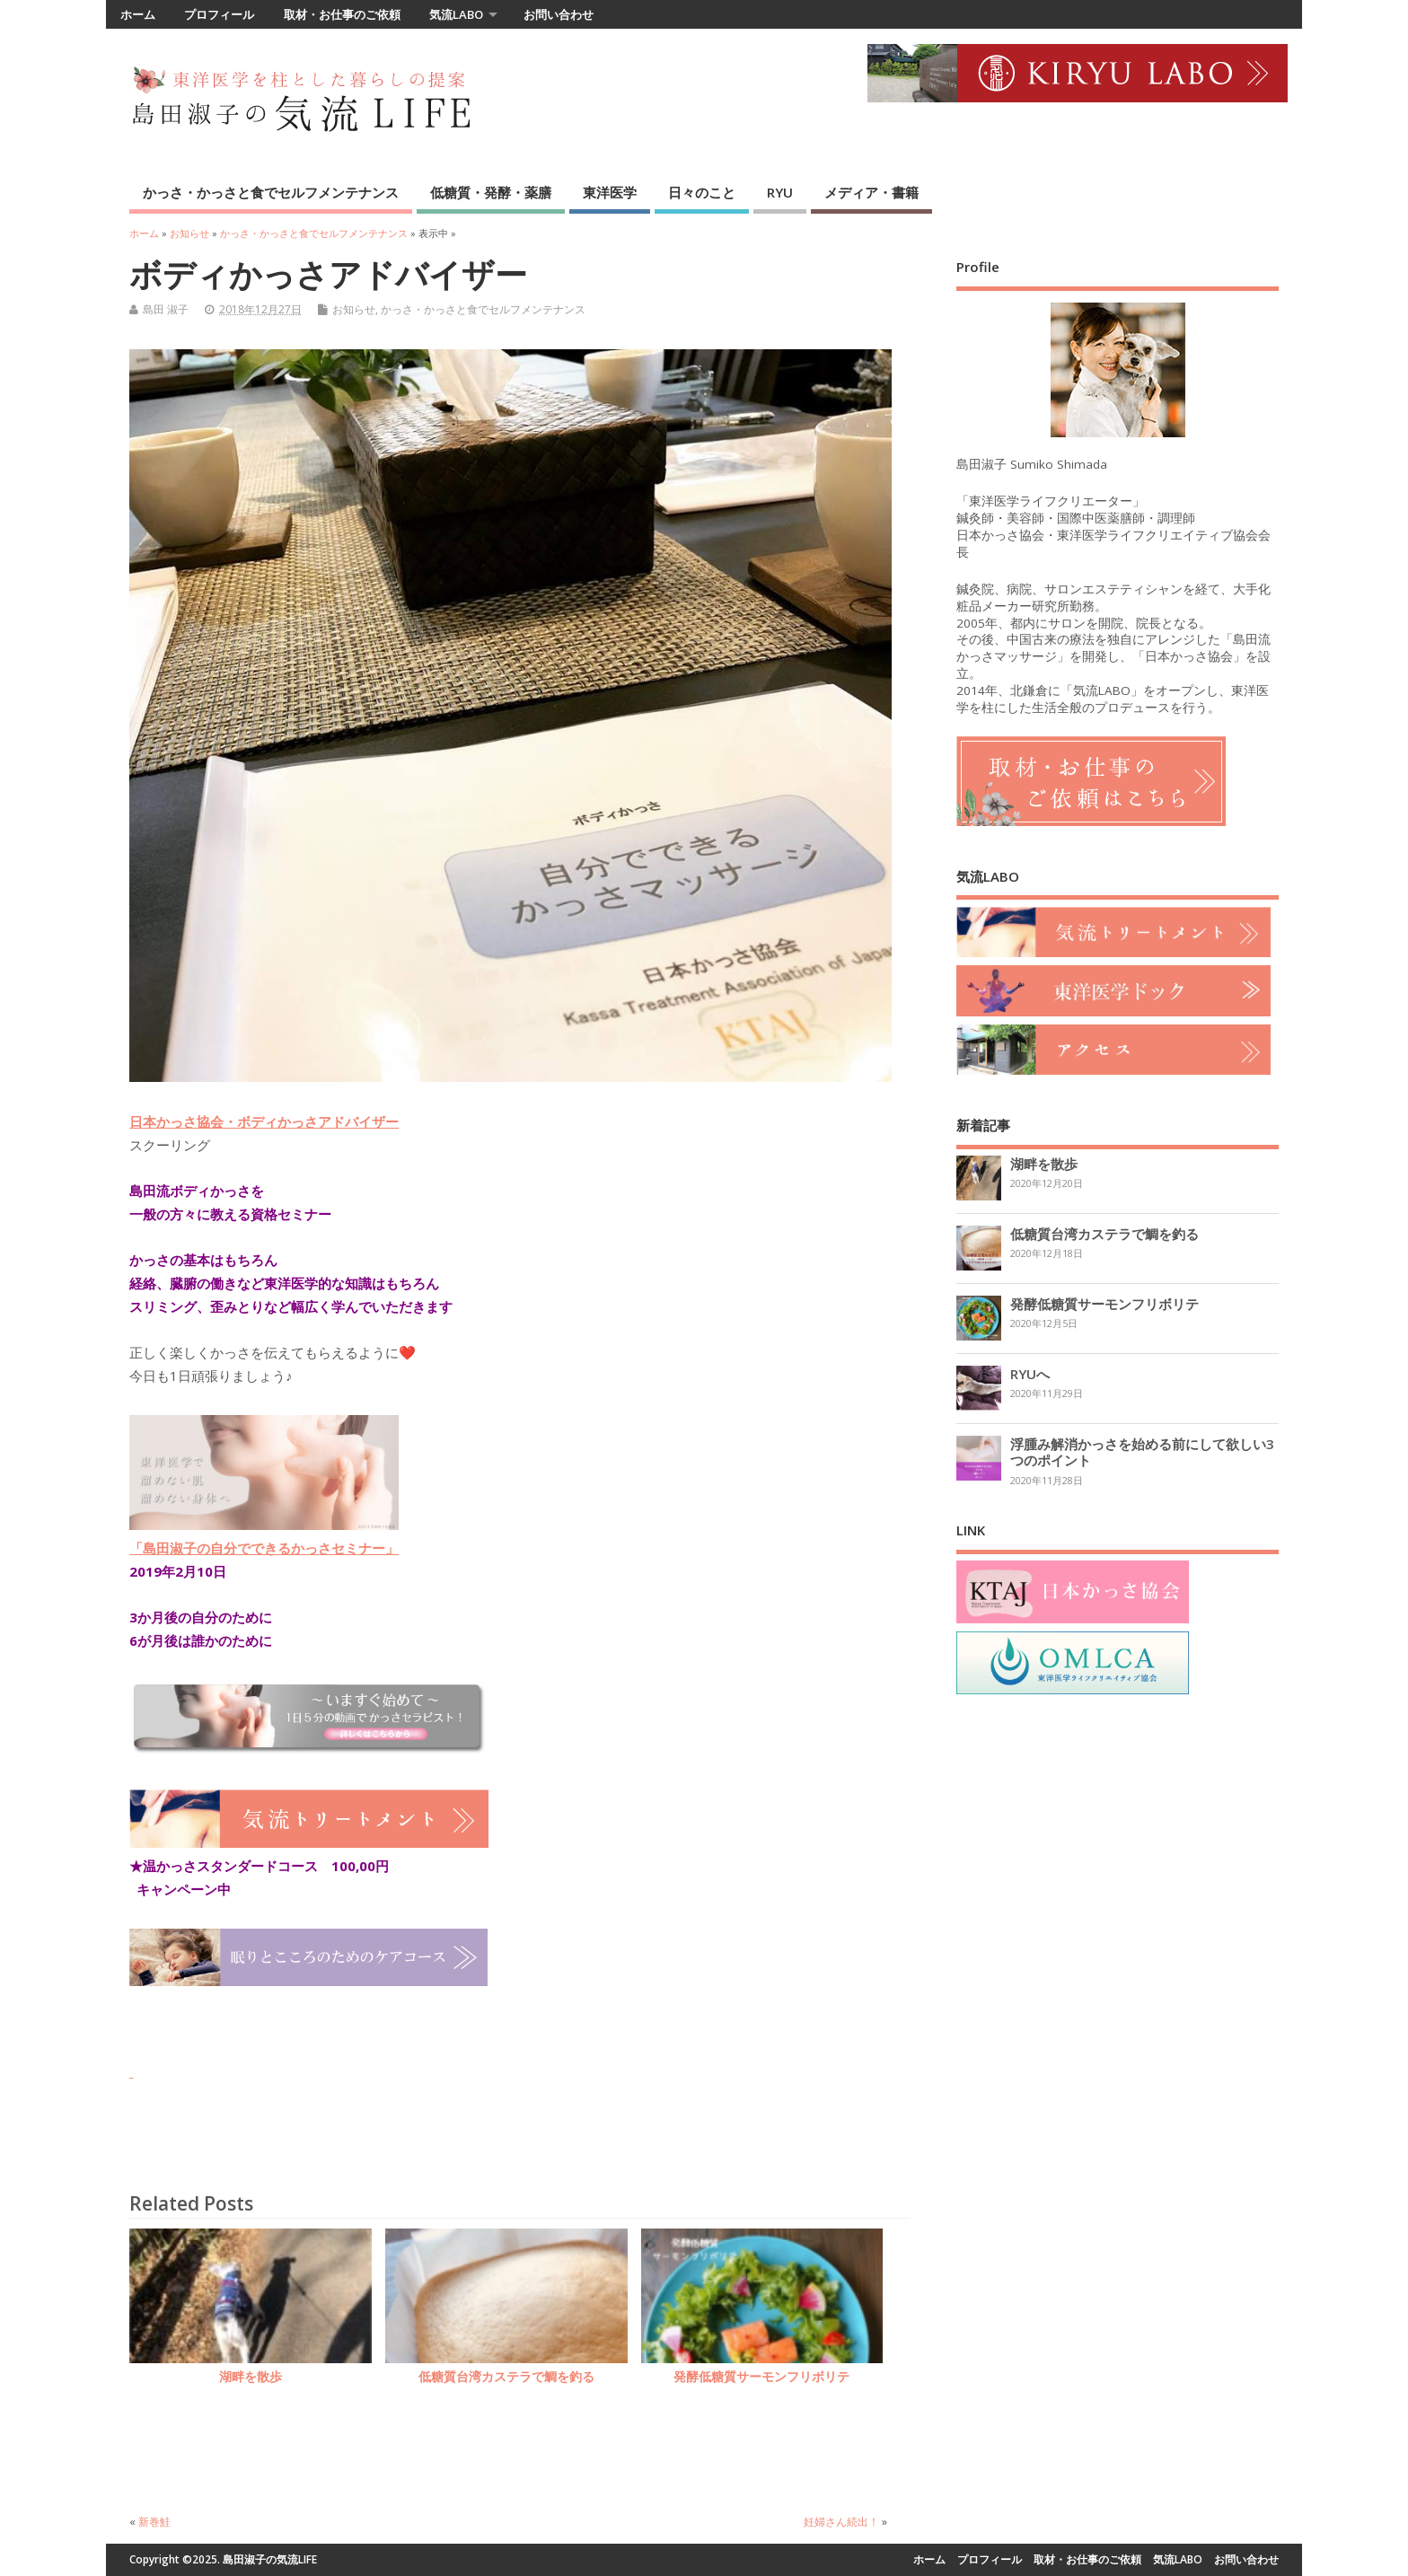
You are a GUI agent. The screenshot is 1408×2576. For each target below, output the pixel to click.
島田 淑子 (166, 309)
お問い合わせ (559, 14)
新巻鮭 (154, 2521)
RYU (780, 192)
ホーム (137, 14)
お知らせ (353, 309)
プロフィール (219, 14)
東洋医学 (610, 192)
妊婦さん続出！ (841, 2521)
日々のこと (701, 192)
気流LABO (456, 14)
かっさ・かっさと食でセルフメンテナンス (271, 192)
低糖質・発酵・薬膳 (490, 192)
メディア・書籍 (871, 192)
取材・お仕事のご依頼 (342, 14)
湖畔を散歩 (250, 2377)
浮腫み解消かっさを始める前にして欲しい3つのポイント (1142, 1452)
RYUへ (1030, 1374)
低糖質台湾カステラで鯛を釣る (506, 2377)
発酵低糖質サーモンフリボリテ (761, 2377)
